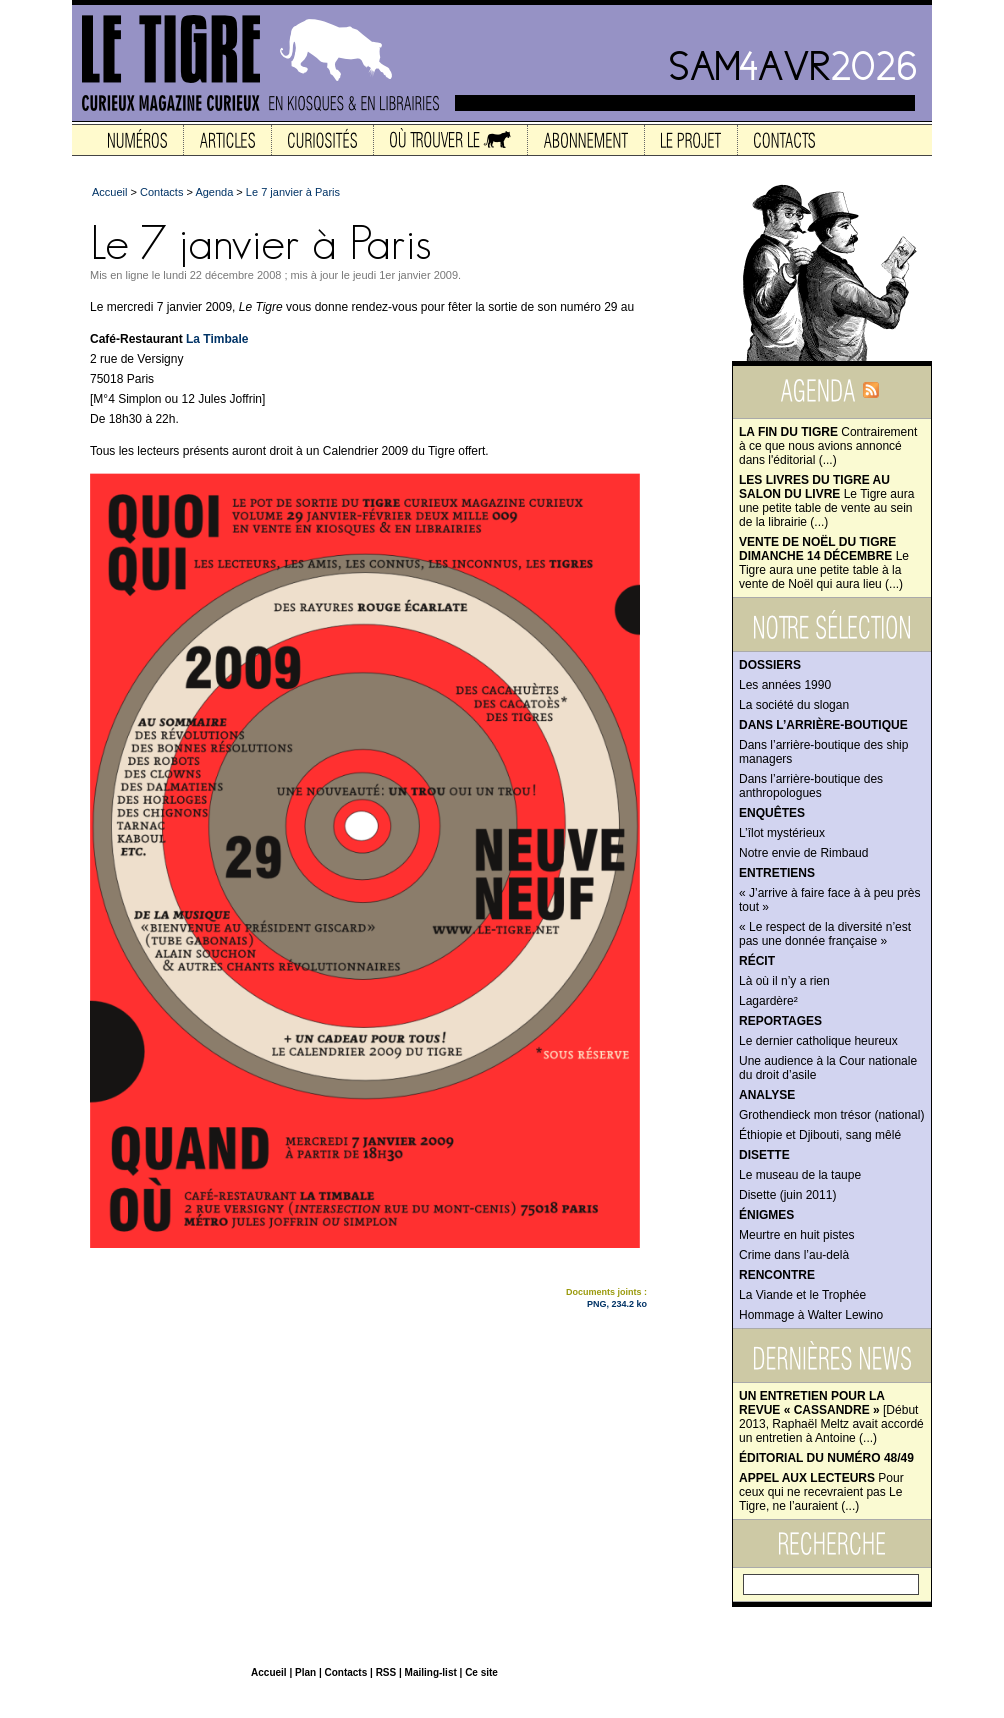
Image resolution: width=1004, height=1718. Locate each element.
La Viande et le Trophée (802, 1295)
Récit (757, 961)
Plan (305, 1672)
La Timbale (217, 339)
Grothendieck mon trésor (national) (831, 1115)
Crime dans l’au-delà (794, 1255)
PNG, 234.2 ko (617, 1304)
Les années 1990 (785, 685)
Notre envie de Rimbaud (803, 853)
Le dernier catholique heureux (818, 1041)
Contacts (161, 192)
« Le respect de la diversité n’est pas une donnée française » (825, 934)
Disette (764, 1155)
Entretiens (777, 873)
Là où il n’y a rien (784, 981)
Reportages (780, 1021)
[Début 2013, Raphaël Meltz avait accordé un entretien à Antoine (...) (831, 1417)
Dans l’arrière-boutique (823, 725)
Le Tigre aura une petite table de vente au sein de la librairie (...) (826, 501)
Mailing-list (431, 1672)
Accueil (109, 192)
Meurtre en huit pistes (796, 1235)
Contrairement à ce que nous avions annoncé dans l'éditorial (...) (828, 446)
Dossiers (770, 665)
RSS (386, 1672)
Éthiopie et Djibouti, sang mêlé (820, 1135)
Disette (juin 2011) (787, 1195)
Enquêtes (772, 813)
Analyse (767, 1095)
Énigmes (766, 1215)
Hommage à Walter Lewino (811, 1315)
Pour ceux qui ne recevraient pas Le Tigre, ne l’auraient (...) (821, 1492)
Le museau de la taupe (800, 1175)
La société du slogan (794, 705)
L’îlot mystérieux (782, 833)
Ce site (481, 1672)
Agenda (214, 192)
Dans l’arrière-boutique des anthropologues (811, 786)
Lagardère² (768, 1001)
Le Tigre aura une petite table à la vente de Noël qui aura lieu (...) (824, 563)
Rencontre (777, 1275)
